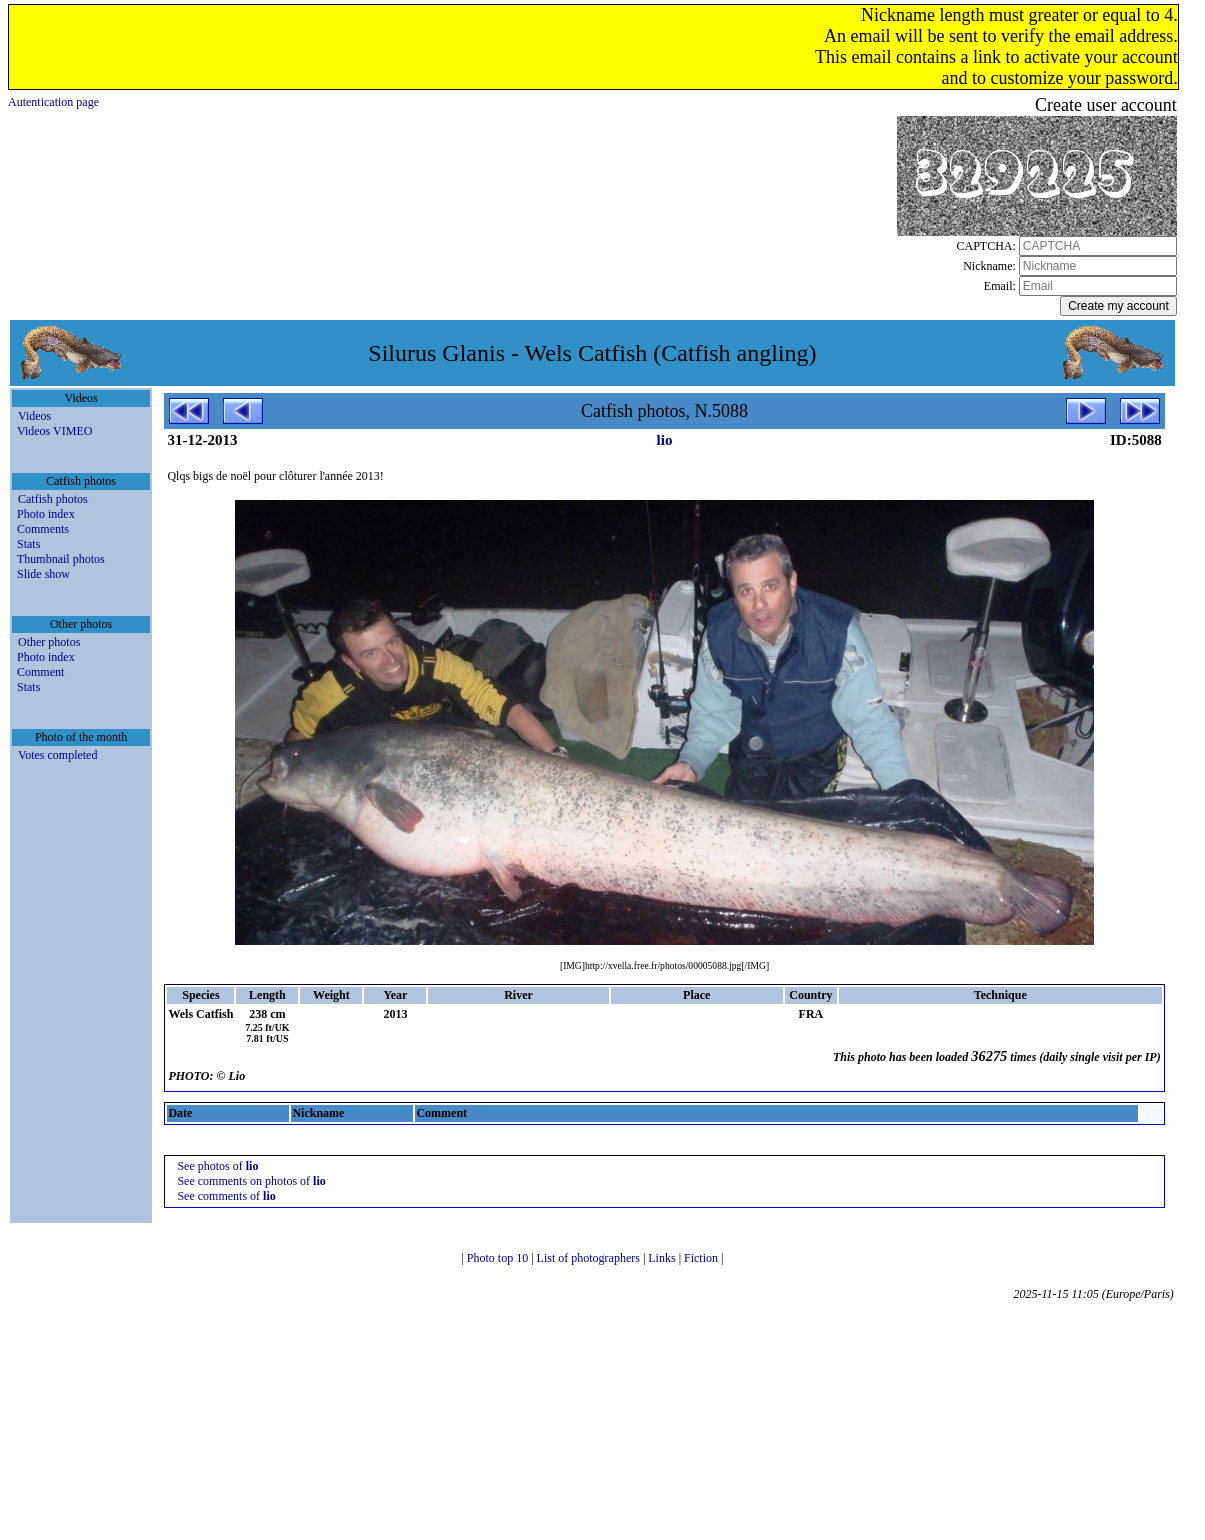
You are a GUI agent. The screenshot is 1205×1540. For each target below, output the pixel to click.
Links (663, 1258)
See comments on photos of (251, 1181)
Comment (40, 672)
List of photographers (590, 1258)
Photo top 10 (499, 1258)
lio (665, 440)
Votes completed (57, 755)
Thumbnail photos (61, 559)
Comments (43, 529)
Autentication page (53, 102)
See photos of (217, 1166)
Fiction (702, 1258)
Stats (28, 544)
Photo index (46, 514)
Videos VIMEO (54, 431)
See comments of (226, 1196)
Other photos (49, 642)
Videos (34, 416)
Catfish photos (53, 499)
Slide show (43, 574)
